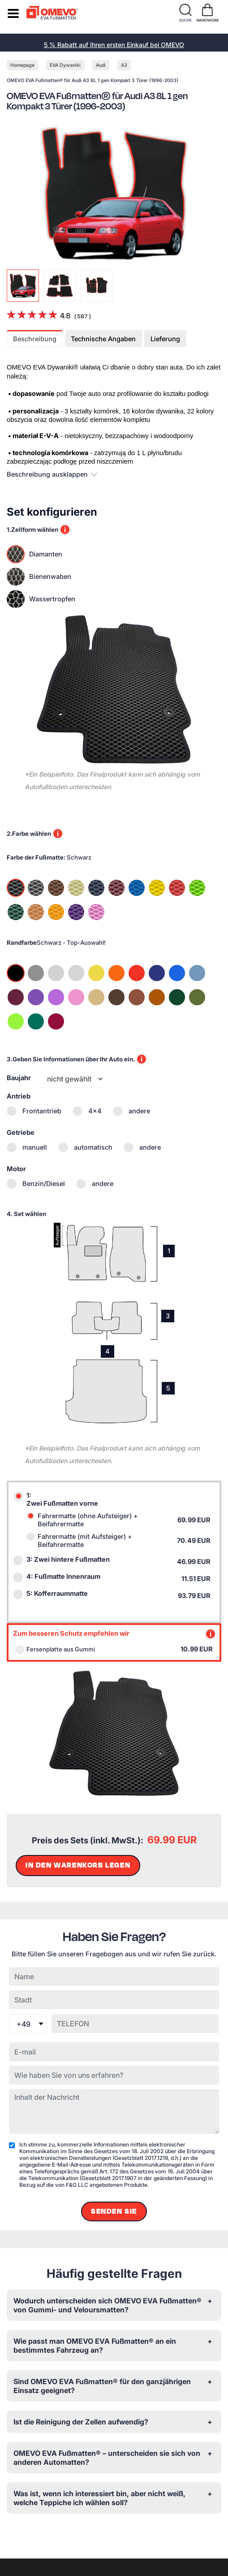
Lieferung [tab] (165, 339)
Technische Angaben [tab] (103, 339)
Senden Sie (114, 2211)
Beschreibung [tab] (34, 339)
